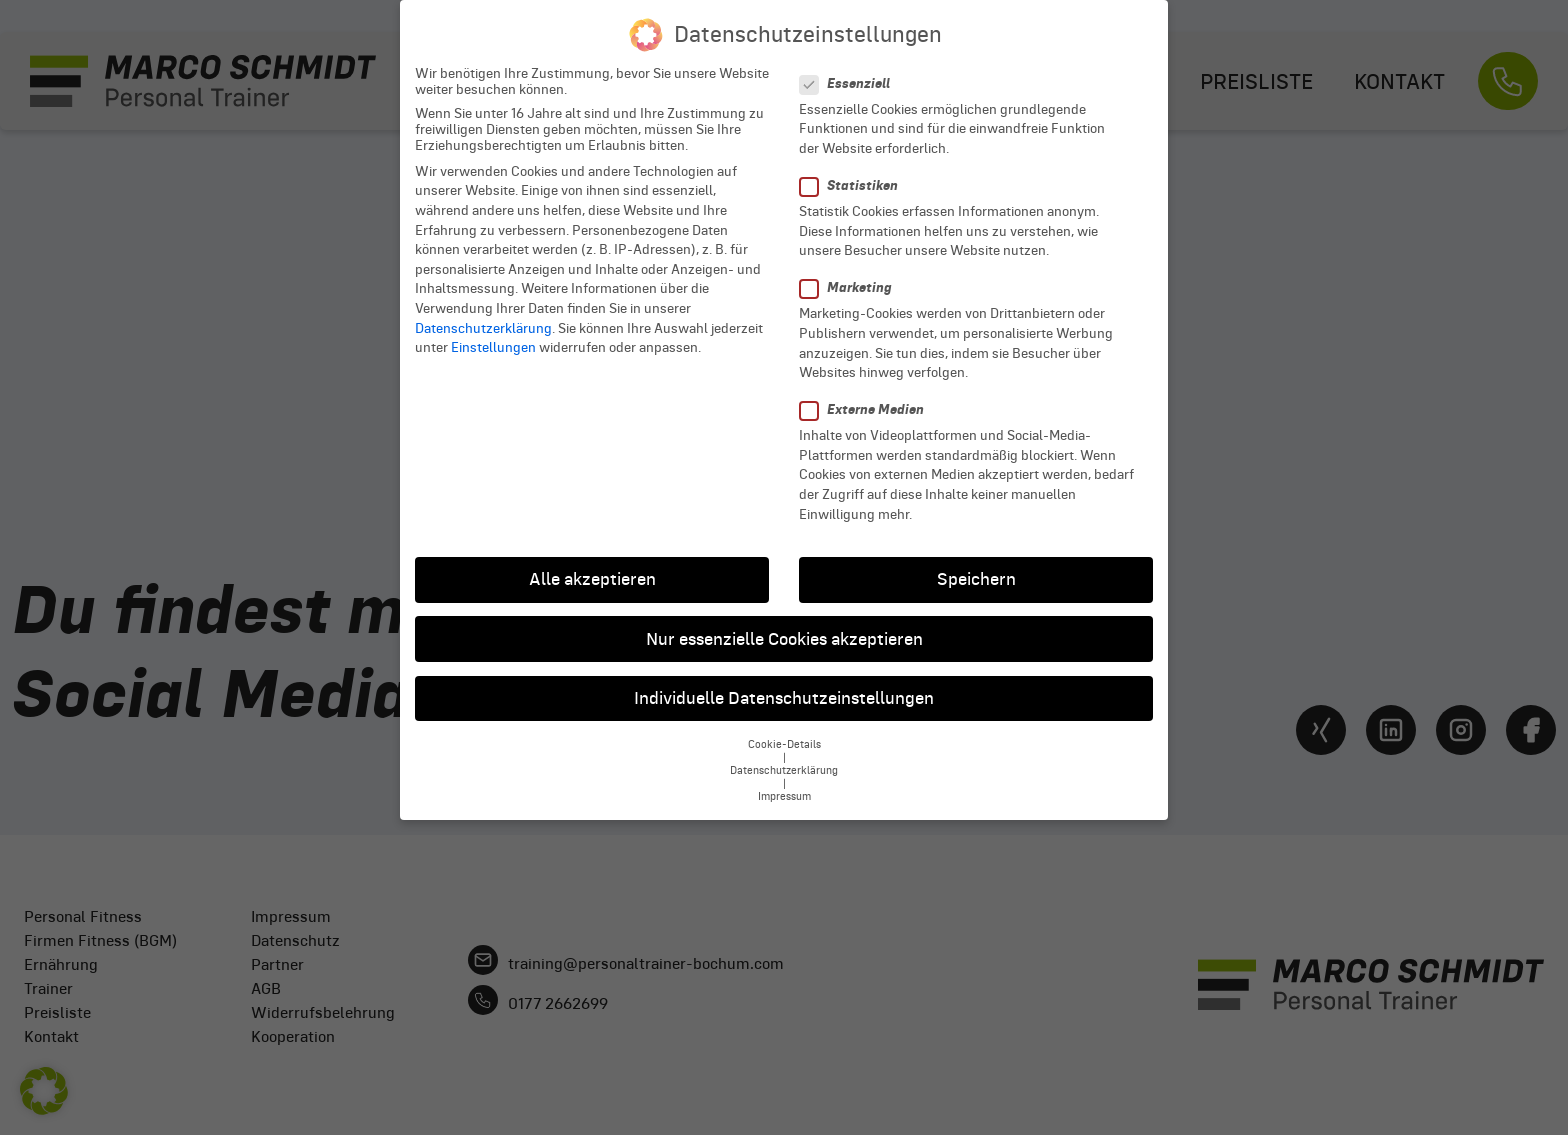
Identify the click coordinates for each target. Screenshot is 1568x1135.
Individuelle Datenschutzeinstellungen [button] (784, 684)
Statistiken (855, 172)
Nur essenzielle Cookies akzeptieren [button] (784, 625)
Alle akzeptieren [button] (592, 566)
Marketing (852, 274)
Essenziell (851, 69)
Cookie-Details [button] (784, 730)
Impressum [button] (784, 782)
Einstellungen (493, 334)
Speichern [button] (976, 566)
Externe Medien (868, 396)
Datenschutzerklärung (483, 314)
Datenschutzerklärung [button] (784, 756)
